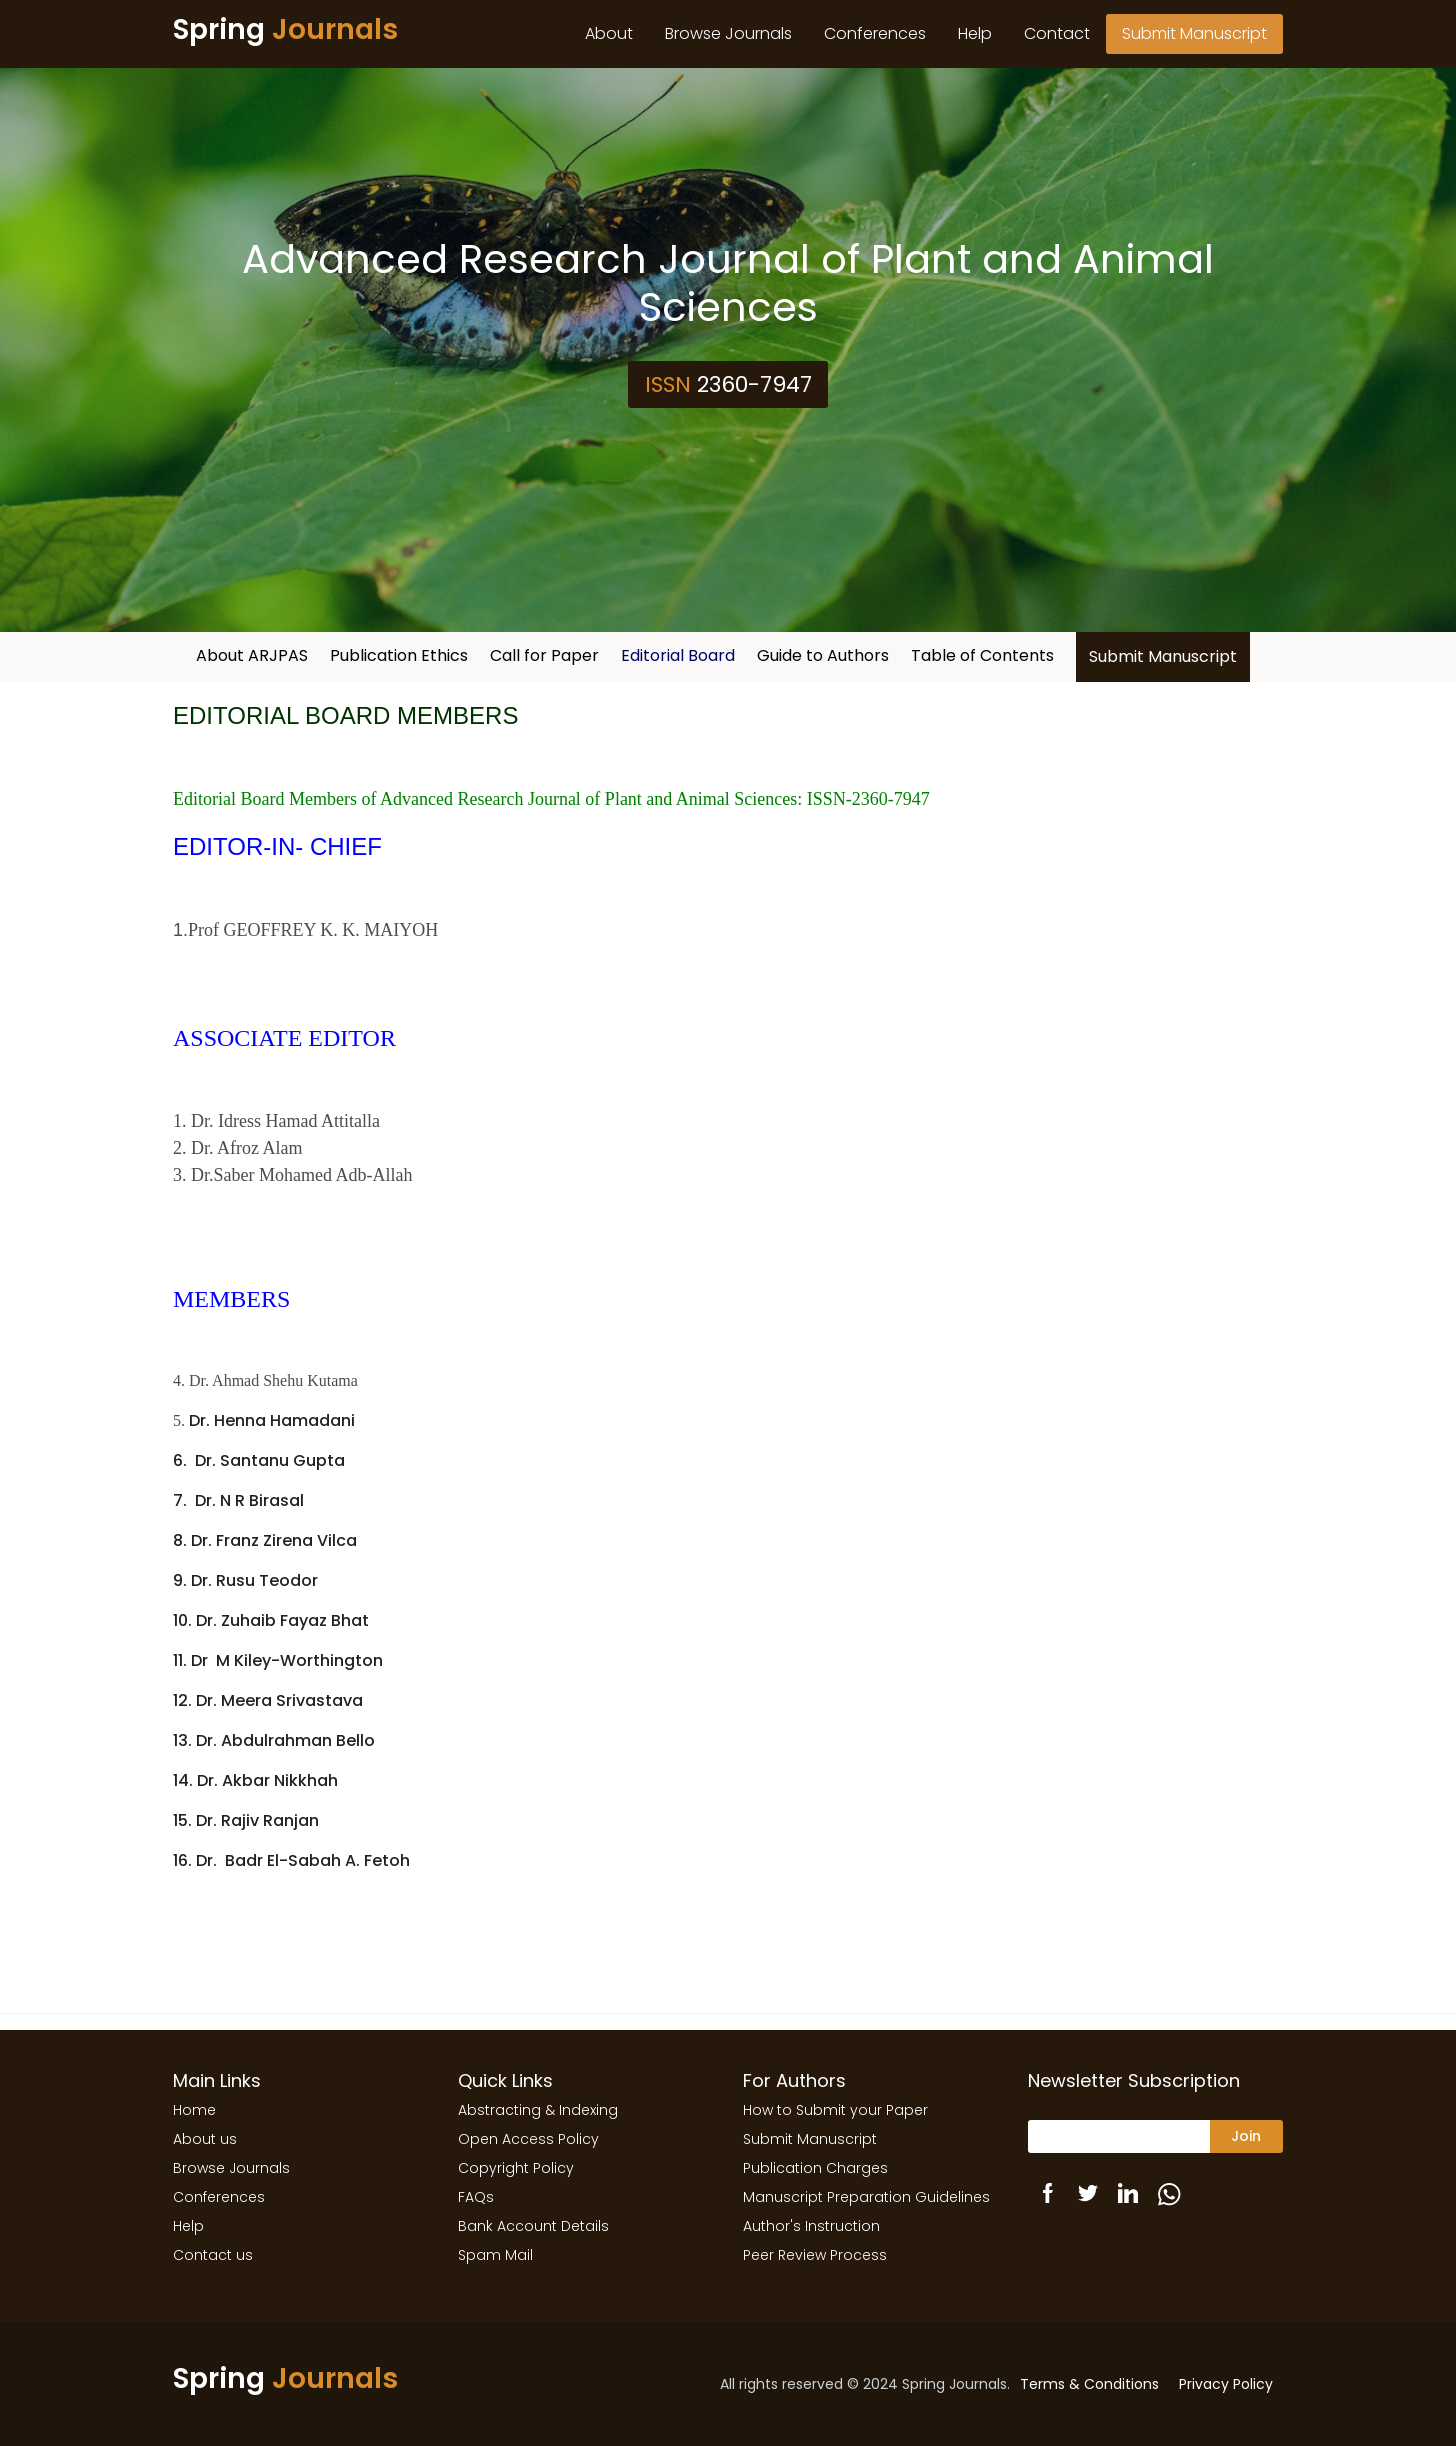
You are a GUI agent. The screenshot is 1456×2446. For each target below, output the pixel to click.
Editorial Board (678, 655)
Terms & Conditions (1089, 2384)
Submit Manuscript (1194, 33)
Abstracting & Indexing (538, 2110)
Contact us (213, 2255)
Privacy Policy (1226, 2384)
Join (1246, 2136)
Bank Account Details (533, 2226)
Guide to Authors (823, 655)
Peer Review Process (815, 2255)
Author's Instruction (811, 2226)
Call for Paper (544, 655)
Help (975, 33)
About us (205, 2139)
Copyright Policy (516, 2168)
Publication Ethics (399, 655)
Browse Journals (728, 33)
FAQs (476, 2197)
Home (194, 2110)
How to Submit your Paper (835, 2110)
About (609, 33)
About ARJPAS (252, 655)
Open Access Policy (528, 2139)
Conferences (875, 33)
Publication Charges (815, 2168)
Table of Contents (982, 655)
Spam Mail (495, 2255)
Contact (1057, 33)
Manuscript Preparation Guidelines (866, 2197)
